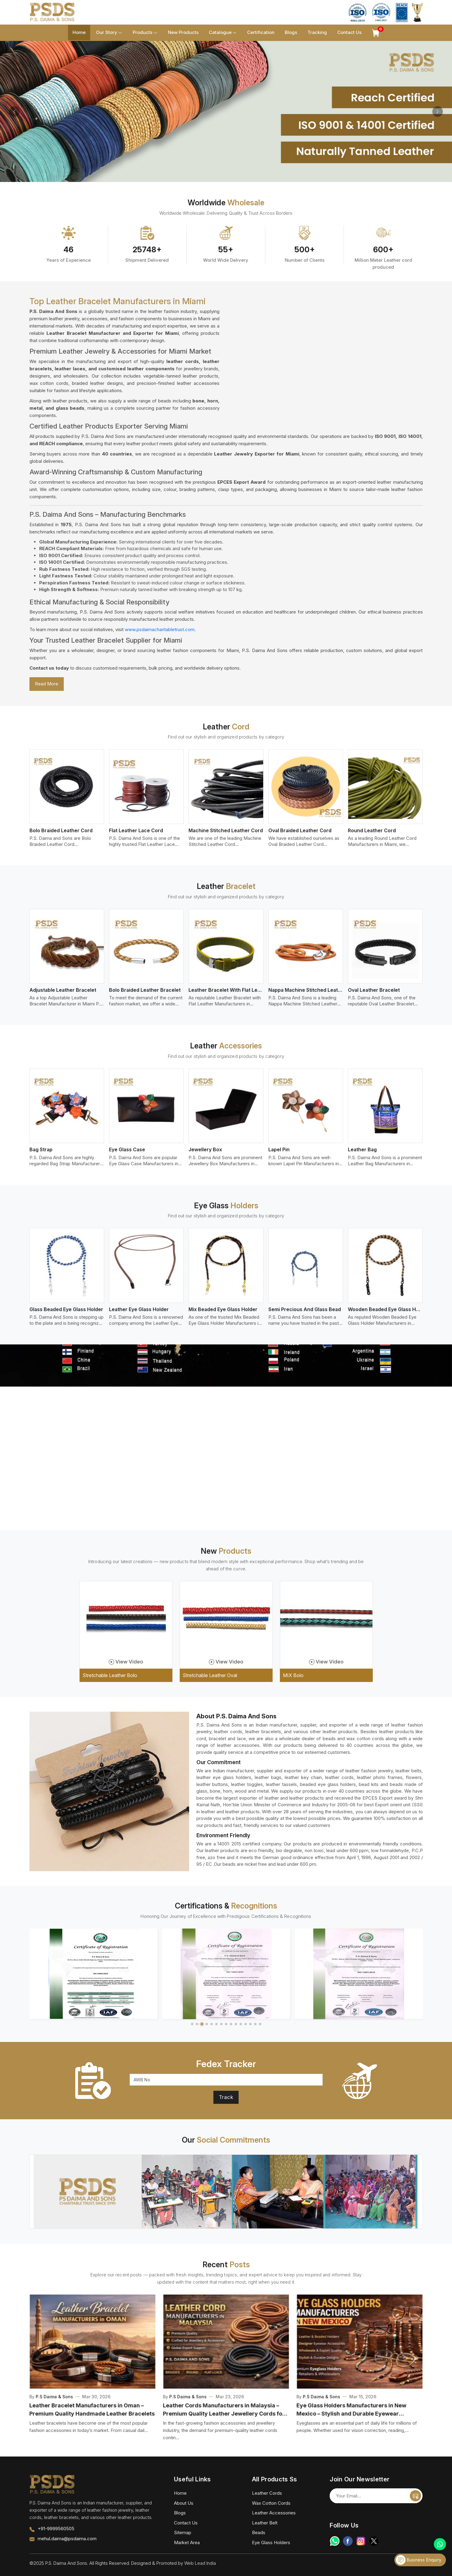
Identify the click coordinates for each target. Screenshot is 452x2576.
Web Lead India (200, 2563)
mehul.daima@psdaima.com (67, 2538)
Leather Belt (264, 2523)
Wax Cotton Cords (271, 2503)
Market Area (187, 2542)
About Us (183, 2503)
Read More (46, 684)
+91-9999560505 (56, 2528)
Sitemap (182, 2532)
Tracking (317, 32)
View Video (126, 1662)
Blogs (291, 32)
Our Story (109, 32)
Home (79, 32)
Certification (260, 32)
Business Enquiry (418, 2560)
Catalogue (223, 32)
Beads (258, 2532)
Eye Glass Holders (271, 2542)
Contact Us (349, 32)
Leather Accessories (274, 2513)
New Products (183, 32)
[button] (192, 2024)
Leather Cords (267, 2493)
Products (145, 32)
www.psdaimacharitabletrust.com (160, 629)
